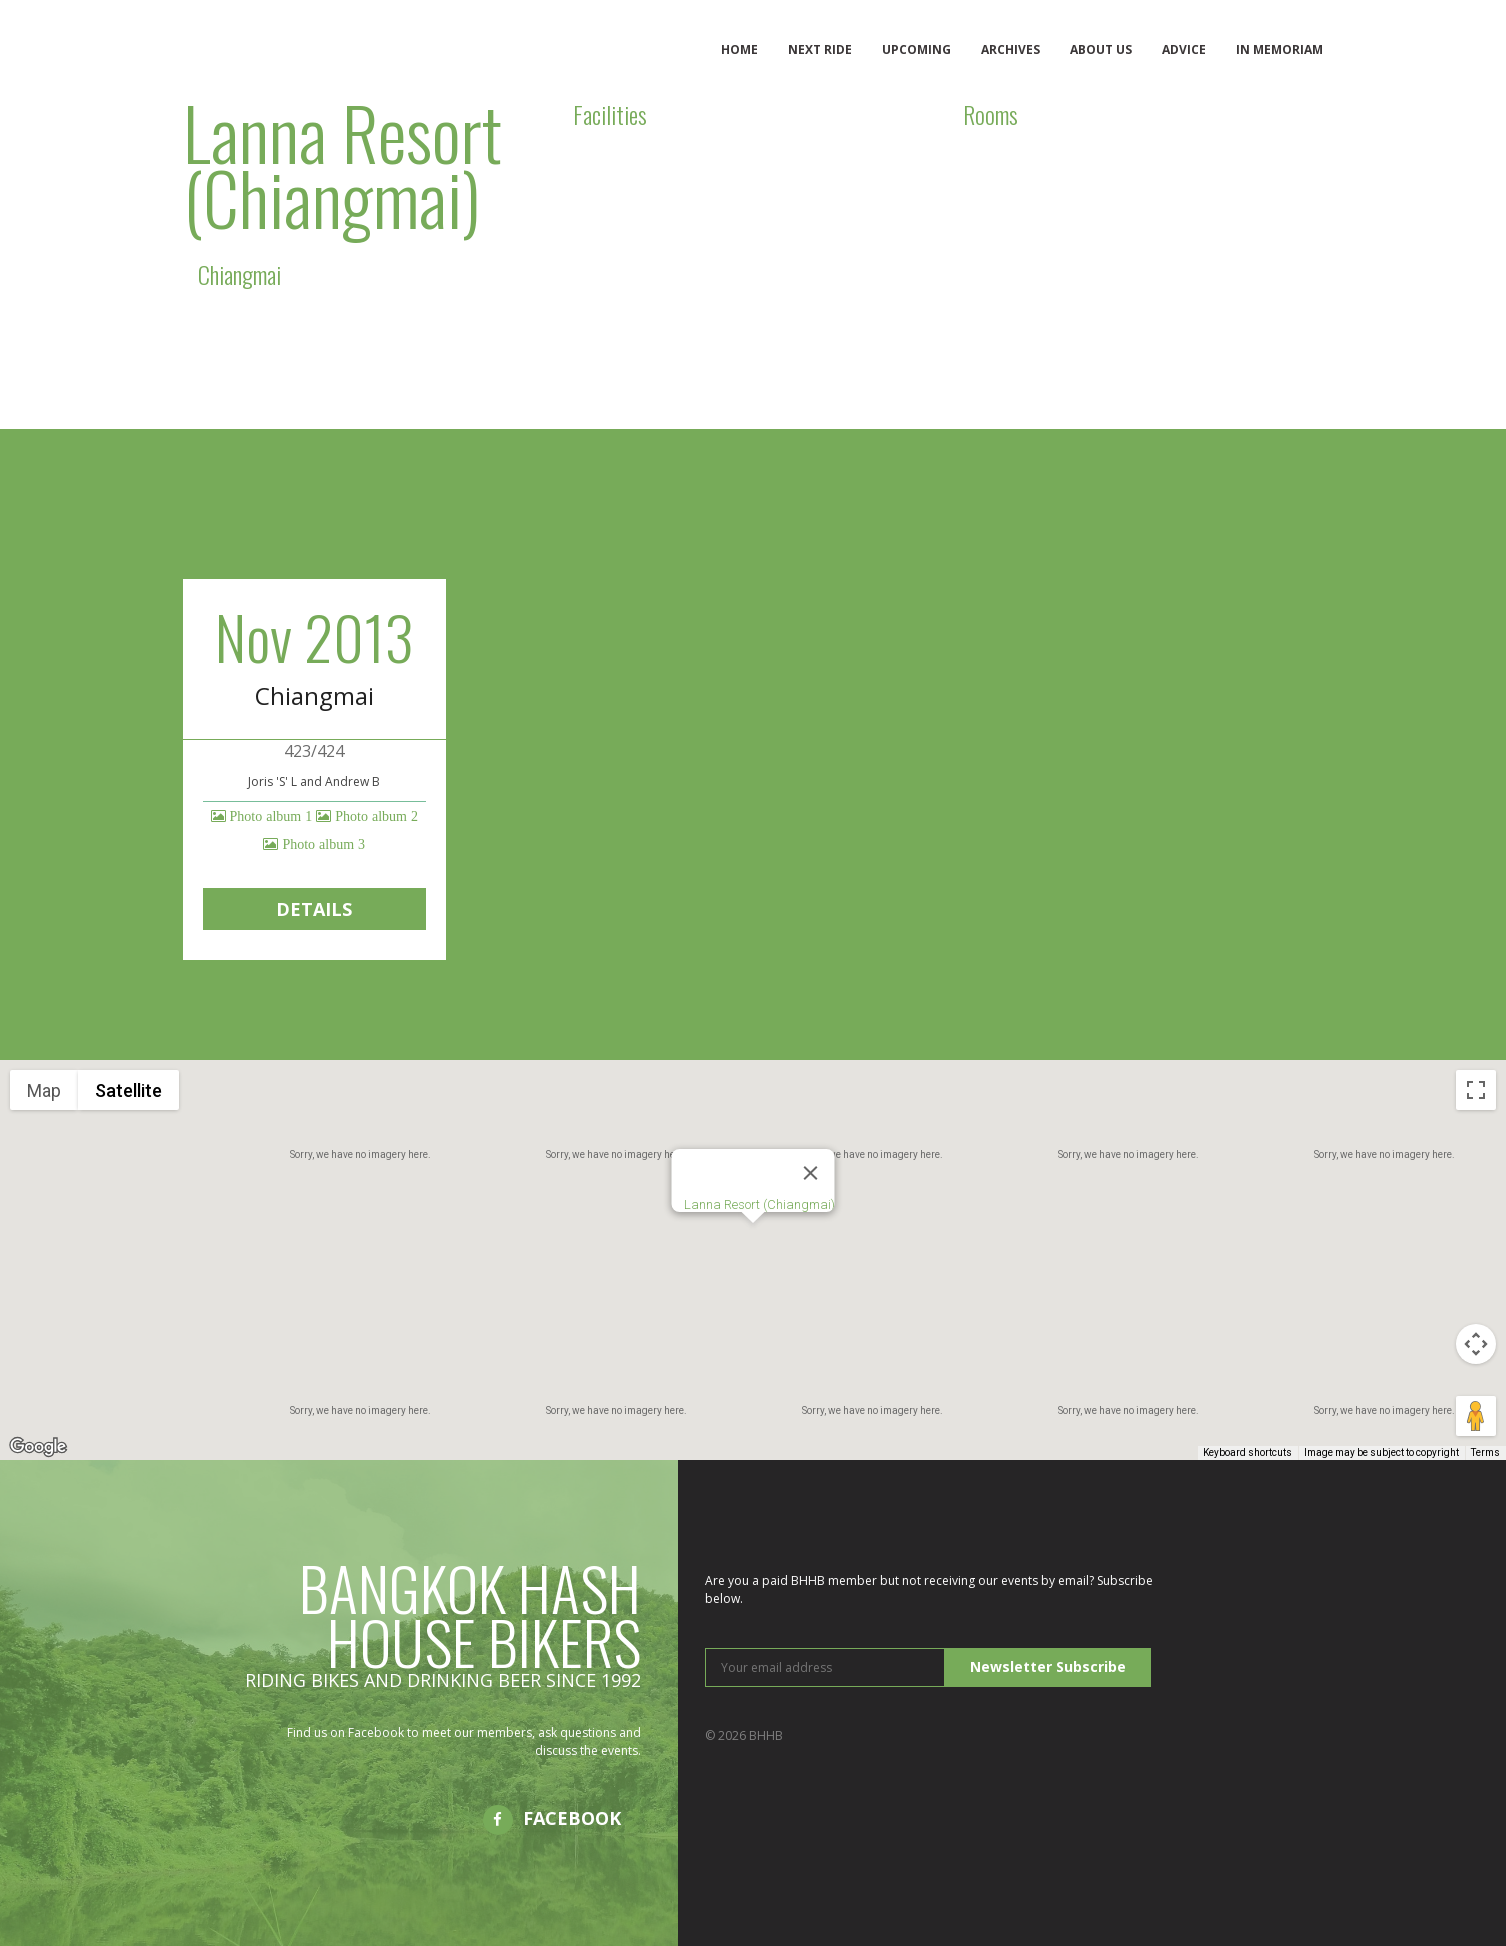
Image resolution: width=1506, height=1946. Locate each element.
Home (739, 49)
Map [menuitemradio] (44, 1090)
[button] (753, 1241)
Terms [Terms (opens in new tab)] (1485, 1452)
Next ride (820, 49)
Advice (1184, 49)
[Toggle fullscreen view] (1476, 1090)
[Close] (811, 1173)
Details (314, 909)
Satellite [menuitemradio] (128, 1090)
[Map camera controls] (1476, 1344)
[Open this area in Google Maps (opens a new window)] (38, 1447)
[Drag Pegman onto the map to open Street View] (1476, 1416)
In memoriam (1279, 49)
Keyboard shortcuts (1247, 1452)
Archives (1010, 49)
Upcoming (916, 49)
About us (1101, 49)
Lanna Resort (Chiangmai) (759, 1204)
